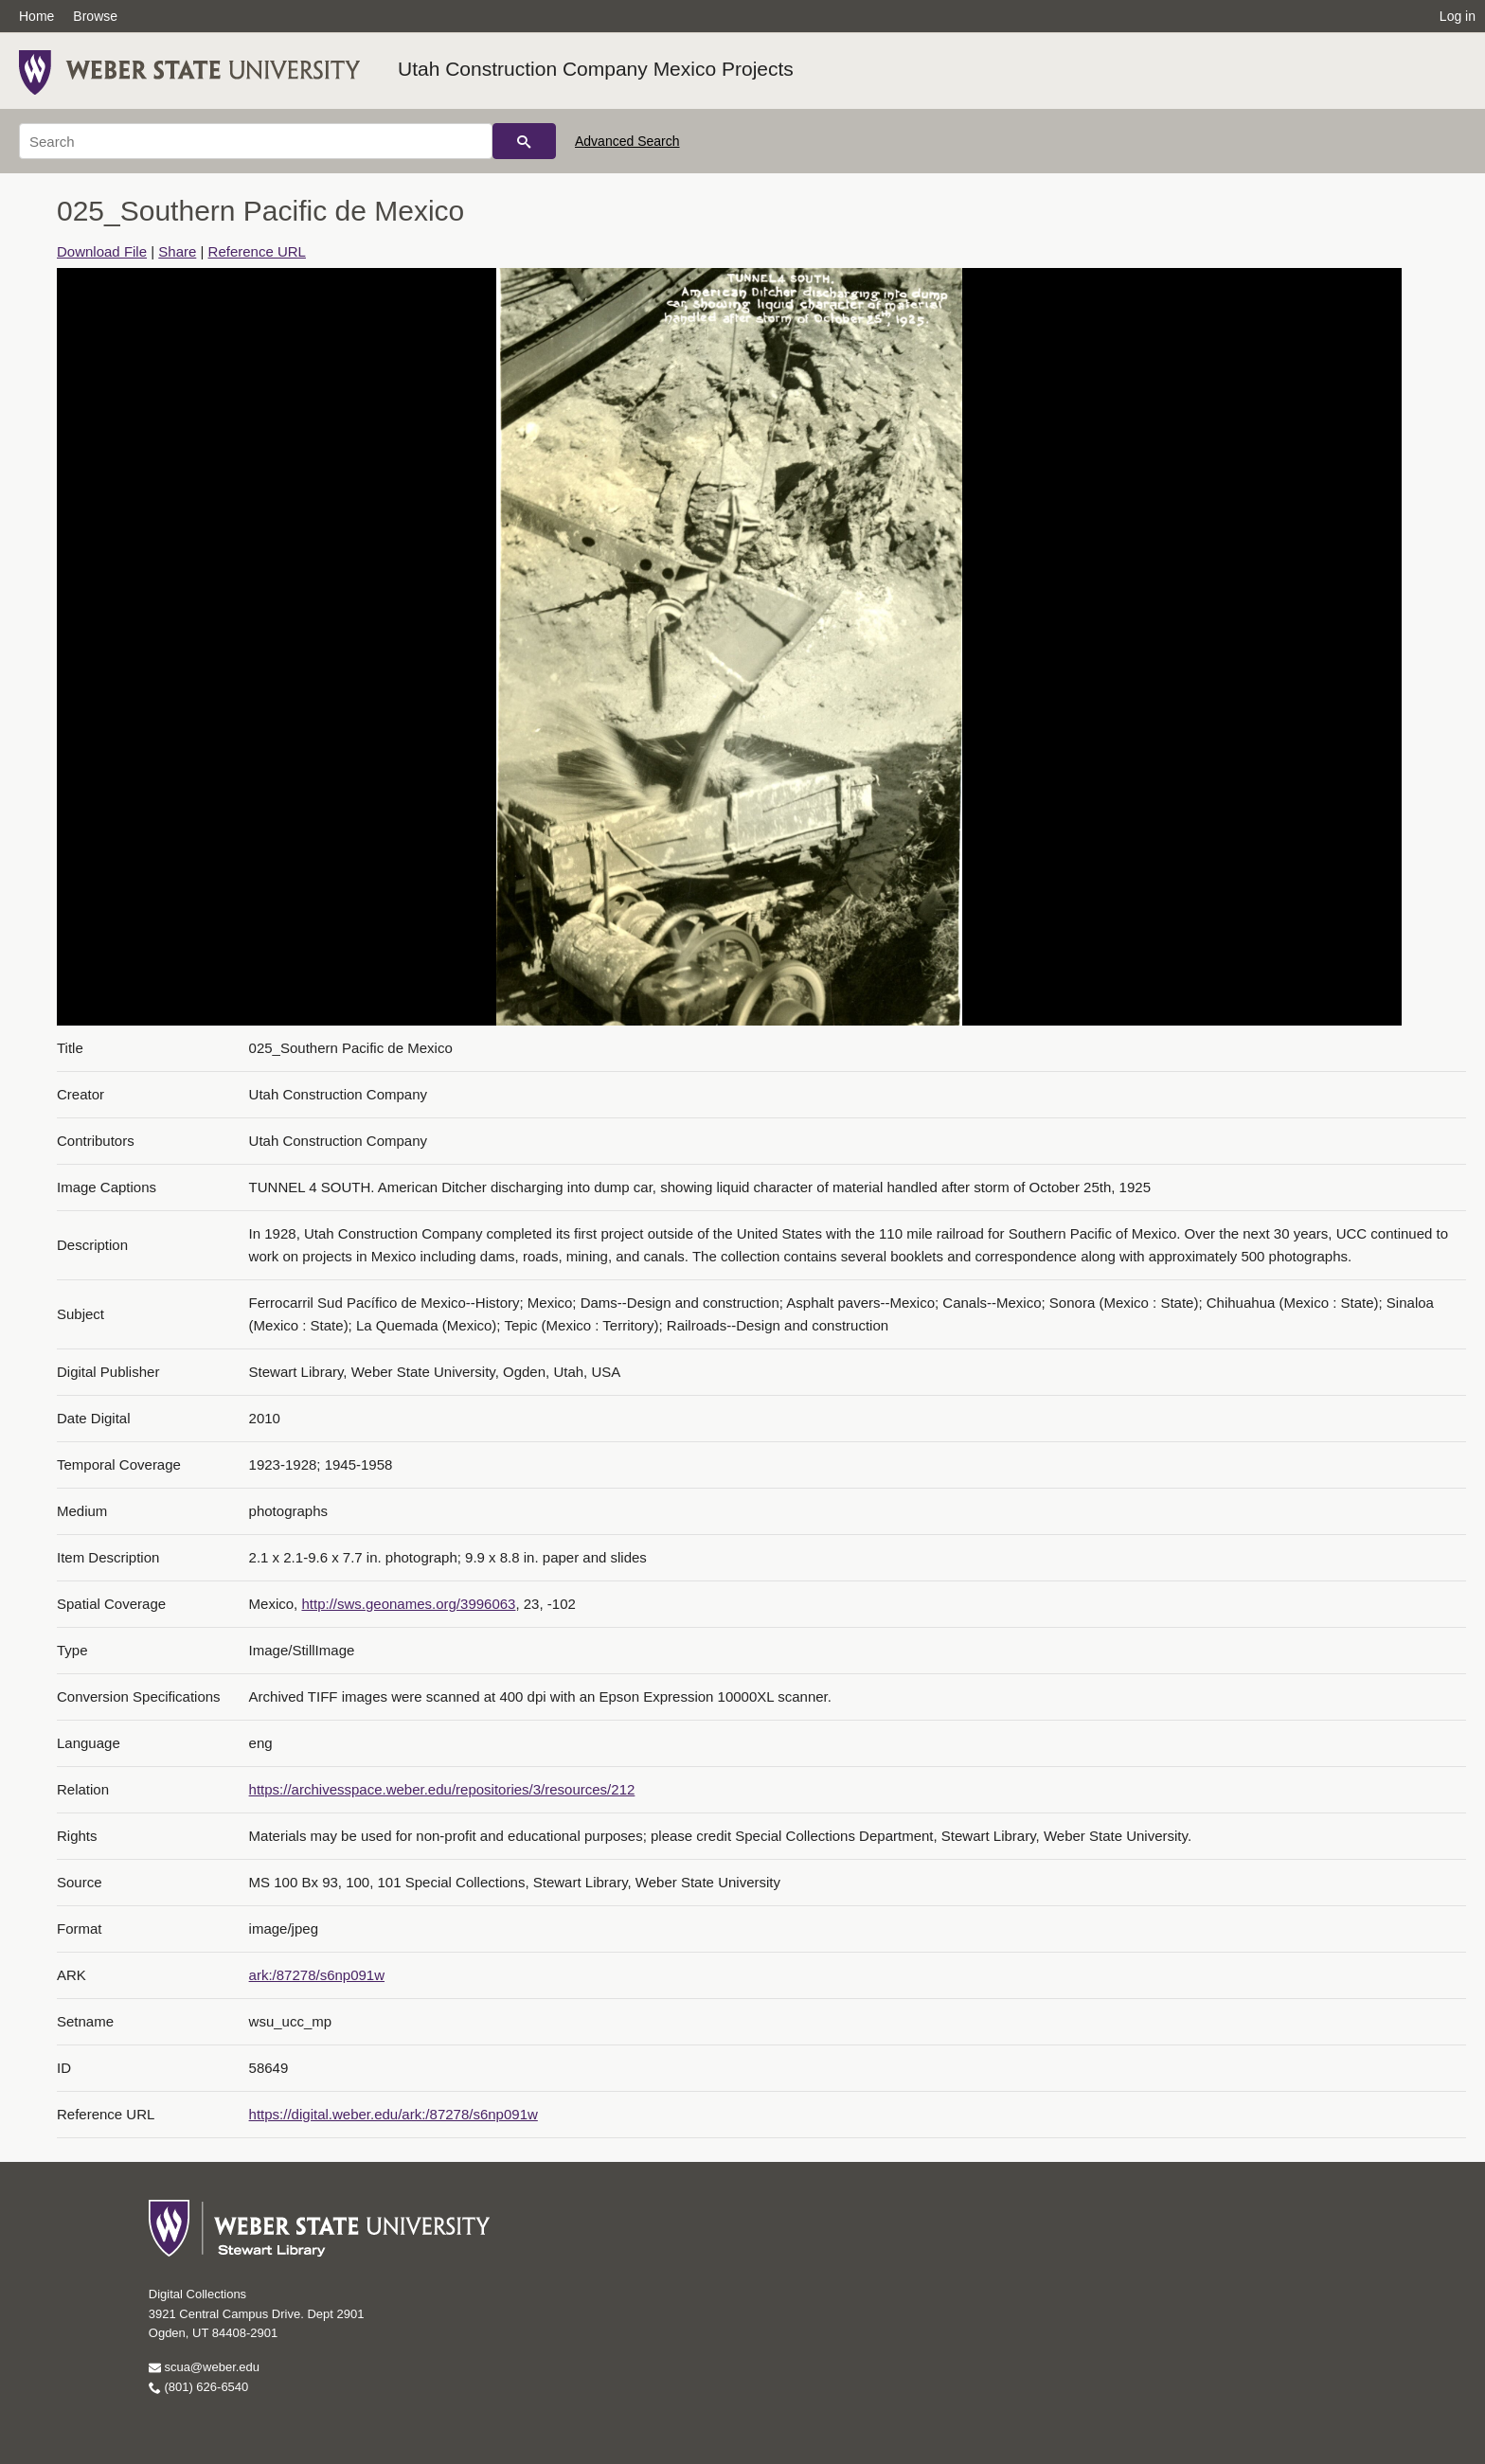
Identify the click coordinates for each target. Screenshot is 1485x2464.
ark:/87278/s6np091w (317, 1975)
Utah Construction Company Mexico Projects (596, 69)
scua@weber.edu (204, 2367)
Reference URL (257, 251)
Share (177, 251)
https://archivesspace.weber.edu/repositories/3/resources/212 (442, 1789)
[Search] (255, 141)
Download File (102, 251)
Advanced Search (627, 141)
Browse (95, 16)
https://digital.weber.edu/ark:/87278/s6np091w (393, 2114)
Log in (1458, 16)
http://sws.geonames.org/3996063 (408, 1604)
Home (36, 16)
